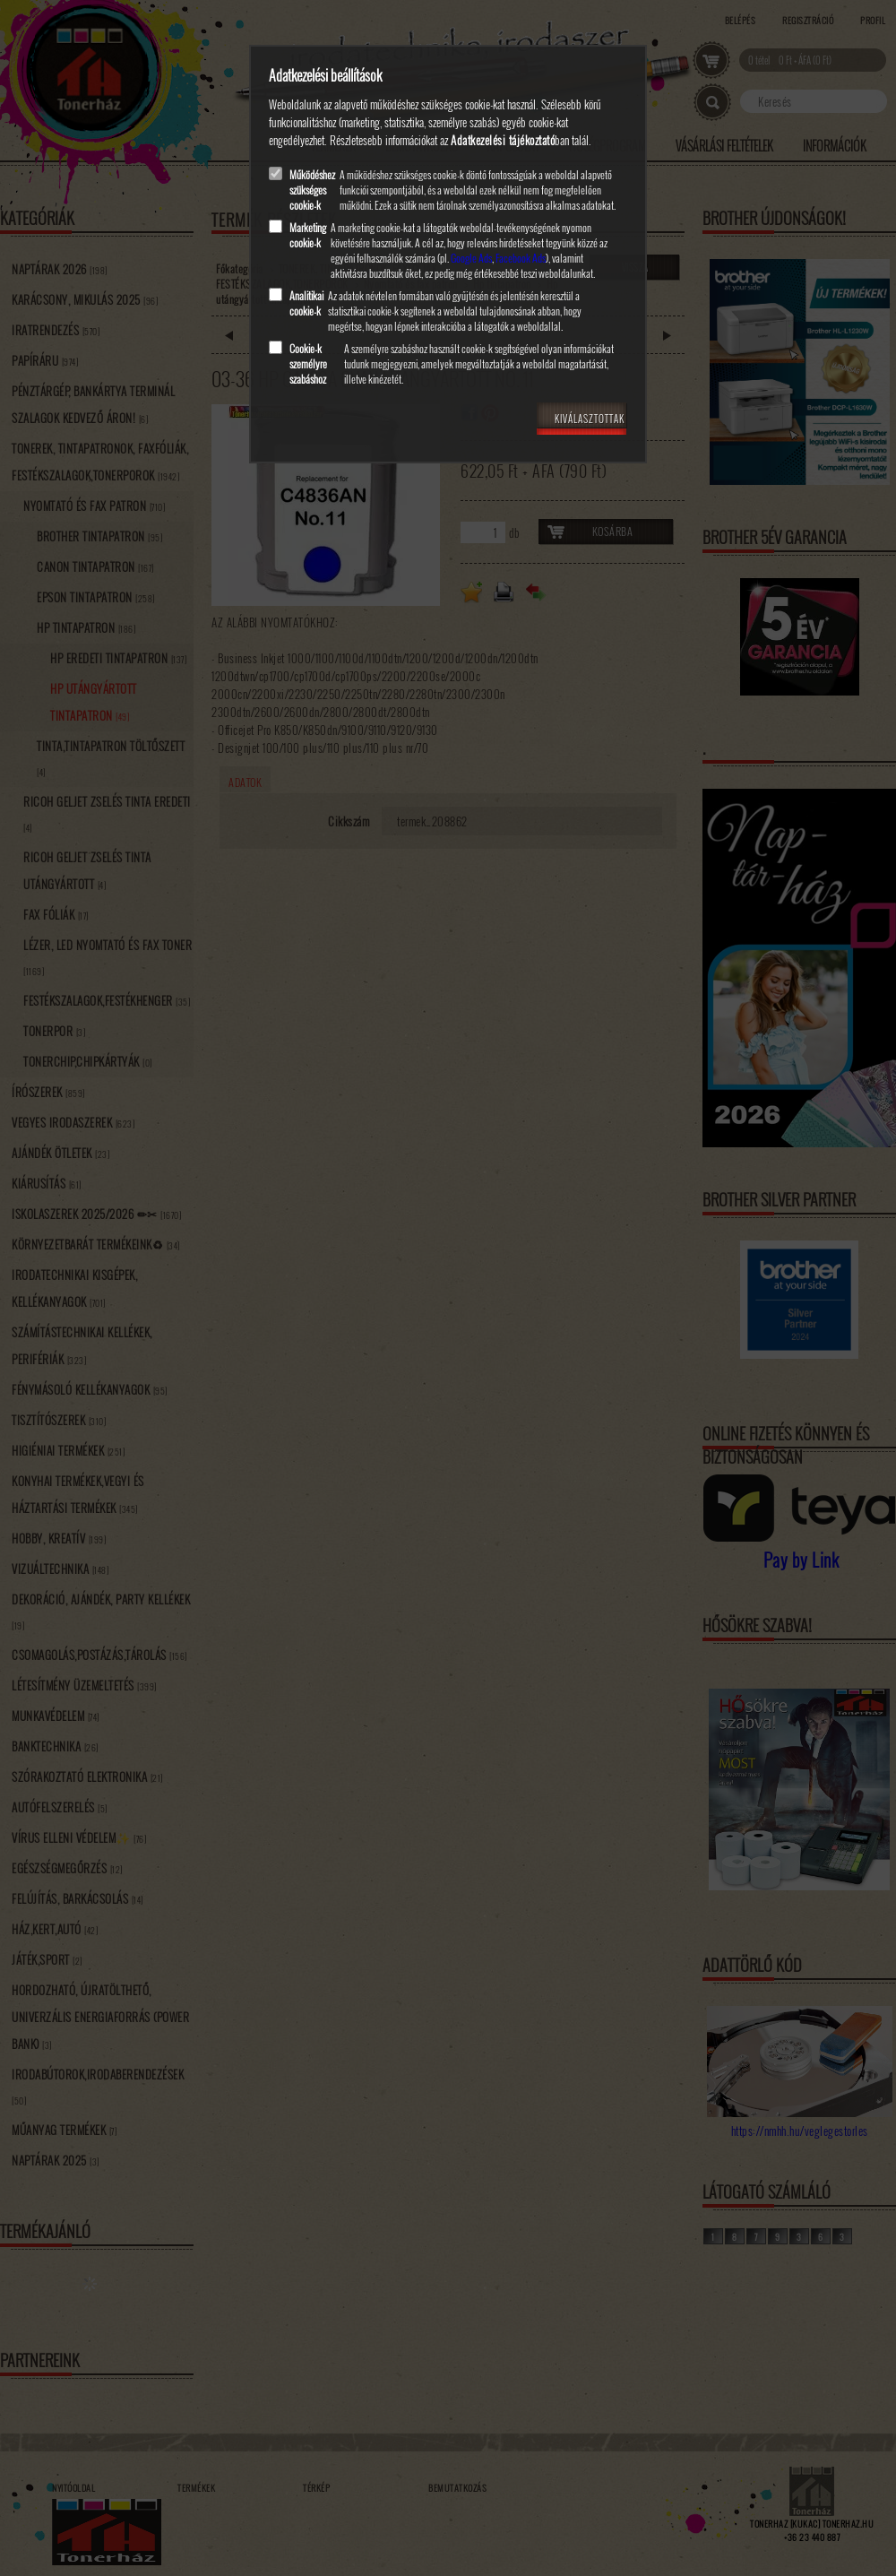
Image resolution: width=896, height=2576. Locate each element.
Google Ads (471, 257)
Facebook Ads (520, 257)
